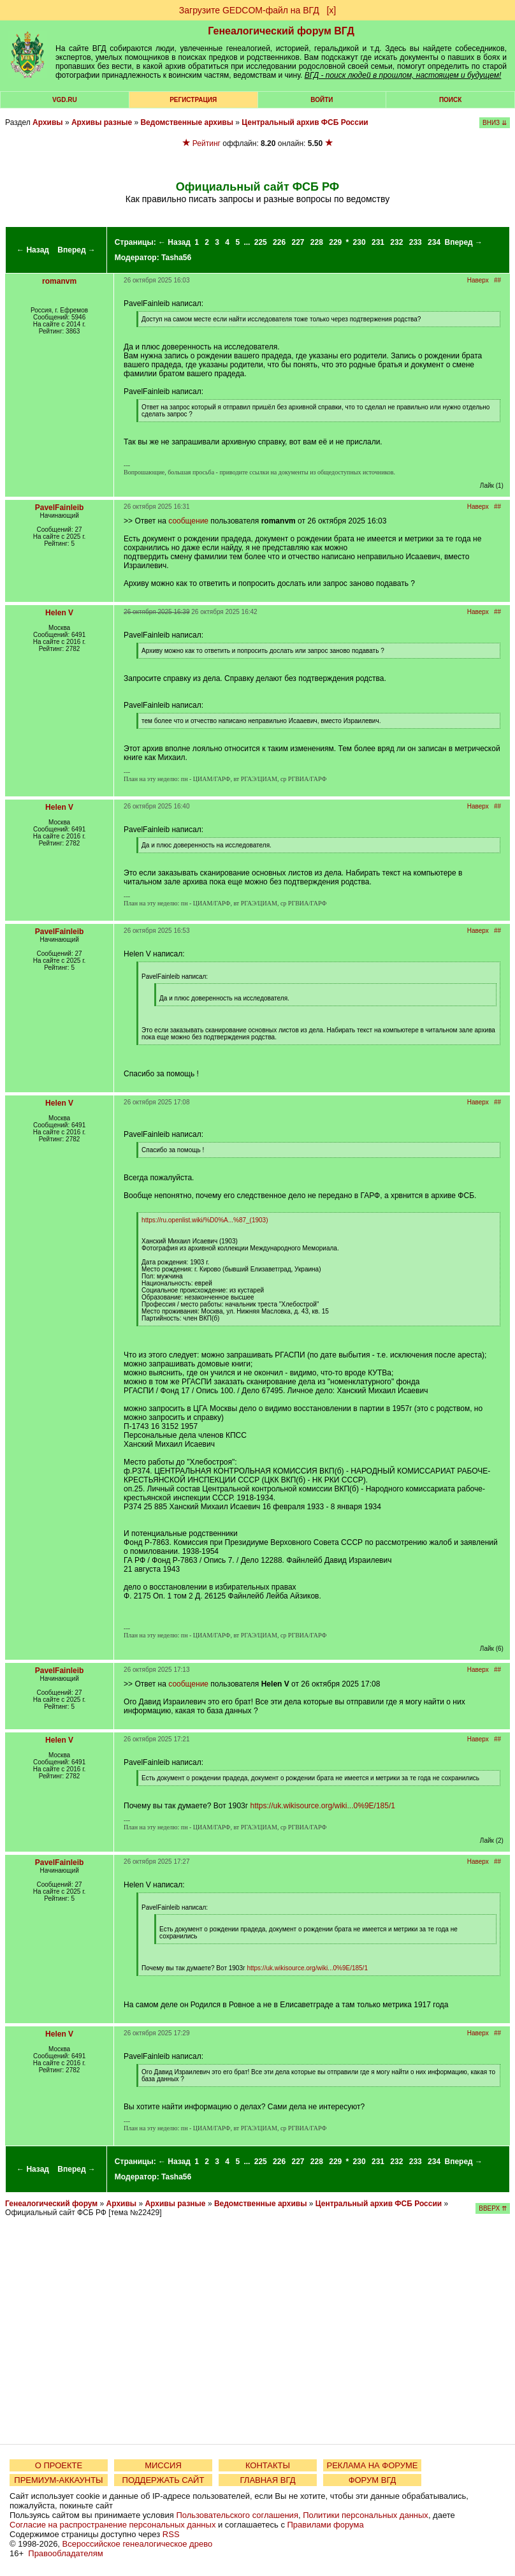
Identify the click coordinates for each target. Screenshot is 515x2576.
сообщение (188, 520)
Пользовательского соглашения (237, 2515)
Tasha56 (176, 257)
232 (396, 242)
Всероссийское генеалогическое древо (137, 2544)
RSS (171, 2534)
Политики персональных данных (365, 2515)
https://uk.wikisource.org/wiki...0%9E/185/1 (322, 1805)
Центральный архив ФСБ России (305, 122)
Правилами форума (325, 2524)
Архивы (48, 122)
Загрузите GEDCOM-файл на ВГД (249, 10)
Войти (321, 99)
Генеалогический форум (51, 2203)
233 (415, 242)
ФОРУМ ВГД (372, 2480)
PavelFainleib (59, 507)
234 (434, 242)
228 (316, 242)
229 (335, 242)
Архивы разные (101, 122)
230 (359, 242)
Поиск (450, 99)
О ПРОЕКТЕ (58, 2465)
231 (378, 242)
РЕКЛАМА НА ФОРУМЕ (371, 2465)
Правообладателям (65, 2553)
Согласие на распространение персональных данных (112, 2524)
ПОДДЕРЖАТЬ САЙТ (163, 2480)
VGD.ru (64, 99)
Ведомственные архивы (186, 122)
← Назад (33, 249)
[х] (331, 10)
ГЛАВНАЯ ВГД (268, 2480)
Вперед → (76, 249)
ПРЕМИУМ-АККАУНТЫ (58, 2480)
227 (297, 242)
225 (260, 242)
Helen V (59, 612)
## (497, 280)
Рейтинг (206, 143)
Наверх (478, 280)
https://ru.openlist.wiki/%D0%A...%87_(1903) (204, 1220)
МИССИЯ (163, 2465)
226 (279, 242)
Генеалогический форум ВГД (281, 31)
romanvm (59, 281)
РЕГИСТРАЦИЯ (193, 99)
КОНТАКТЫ (267, 2465)
